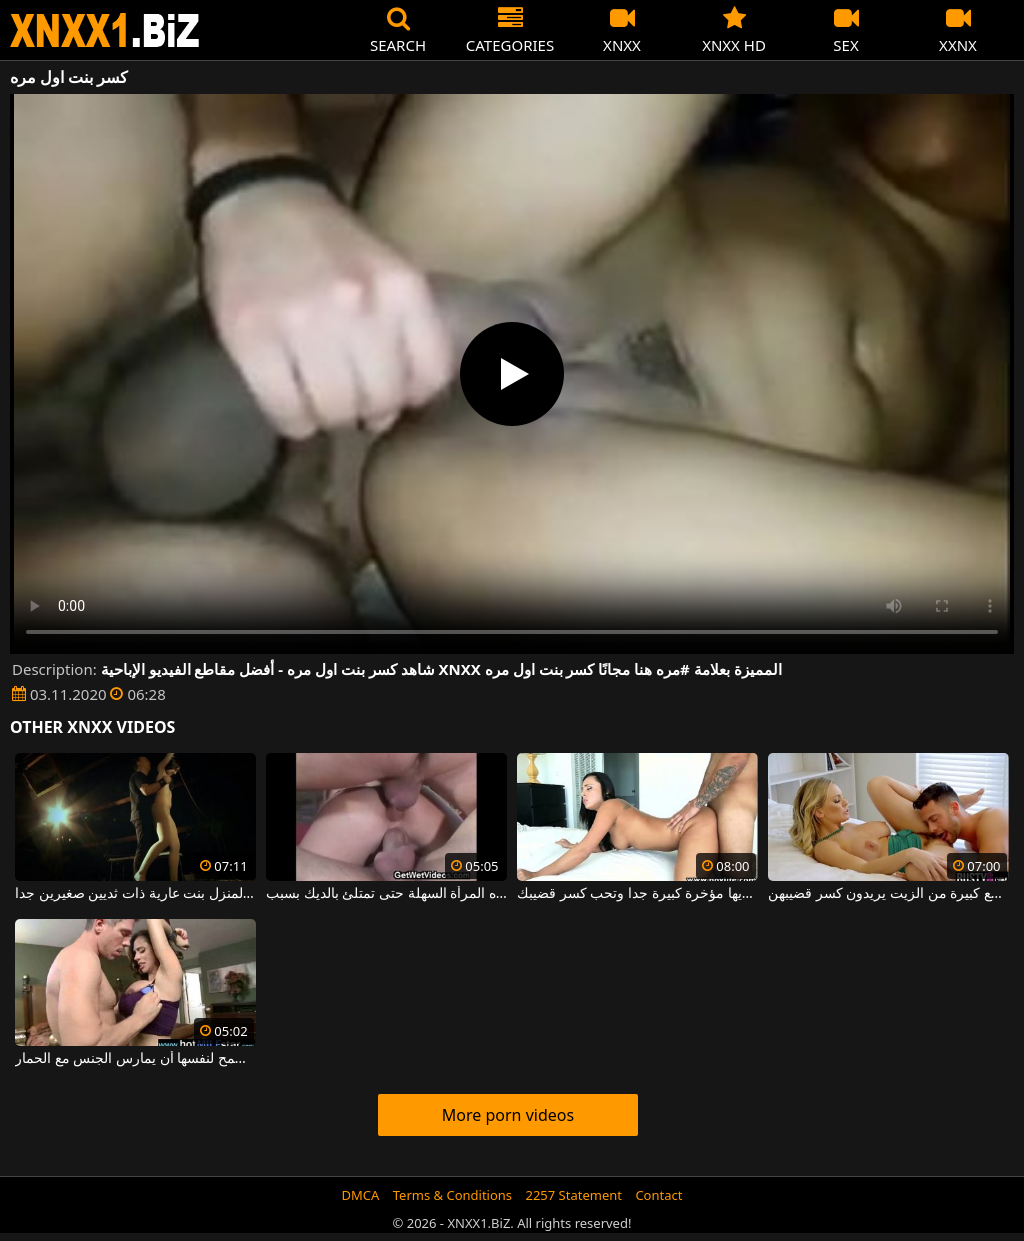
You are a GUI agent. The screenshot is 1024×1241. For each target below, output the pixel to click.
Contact (658, 1195)
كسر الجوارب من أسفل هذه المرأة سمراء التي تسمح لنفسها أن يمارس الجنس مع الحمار (135, 1059)
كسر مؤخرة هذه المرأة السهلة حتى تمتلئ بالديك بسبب (386, 894)
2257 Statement (573, 1195)
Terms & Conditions (452, 1195)
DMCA (361, 1195)
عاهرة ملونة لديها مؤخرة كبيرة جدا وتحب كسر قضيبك (637, 894)
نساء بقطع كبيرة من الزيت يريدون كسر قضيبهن (888, 894)
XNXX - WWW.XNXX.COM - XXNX (105, 30)
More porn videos (508, 1115)
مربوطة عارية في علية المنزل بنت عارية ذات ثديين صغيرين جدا (135, 894)
